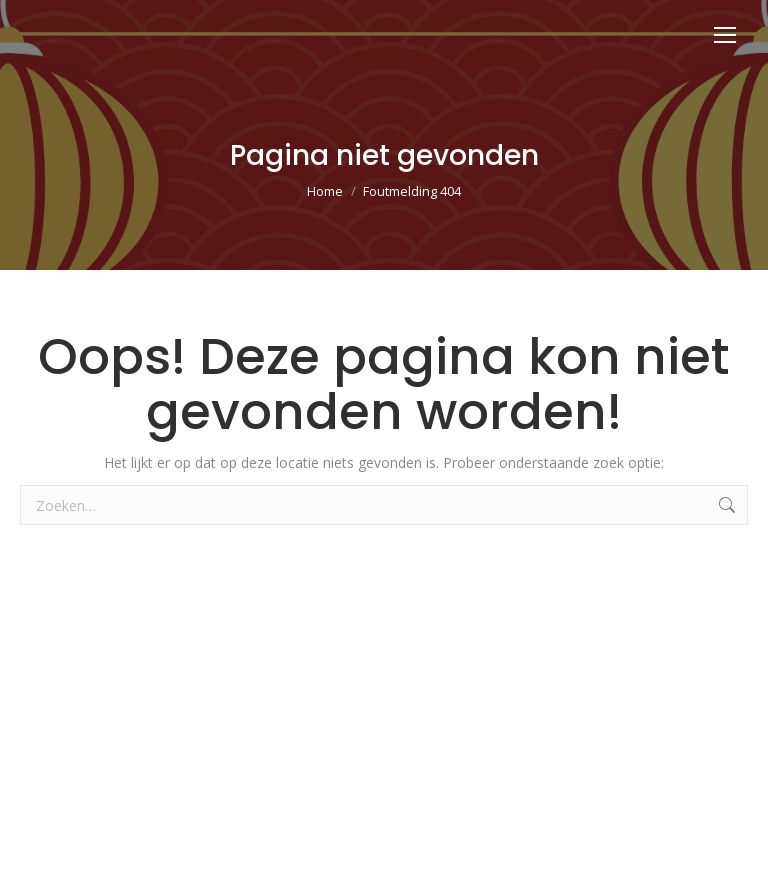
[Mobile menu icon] (725, 35)
